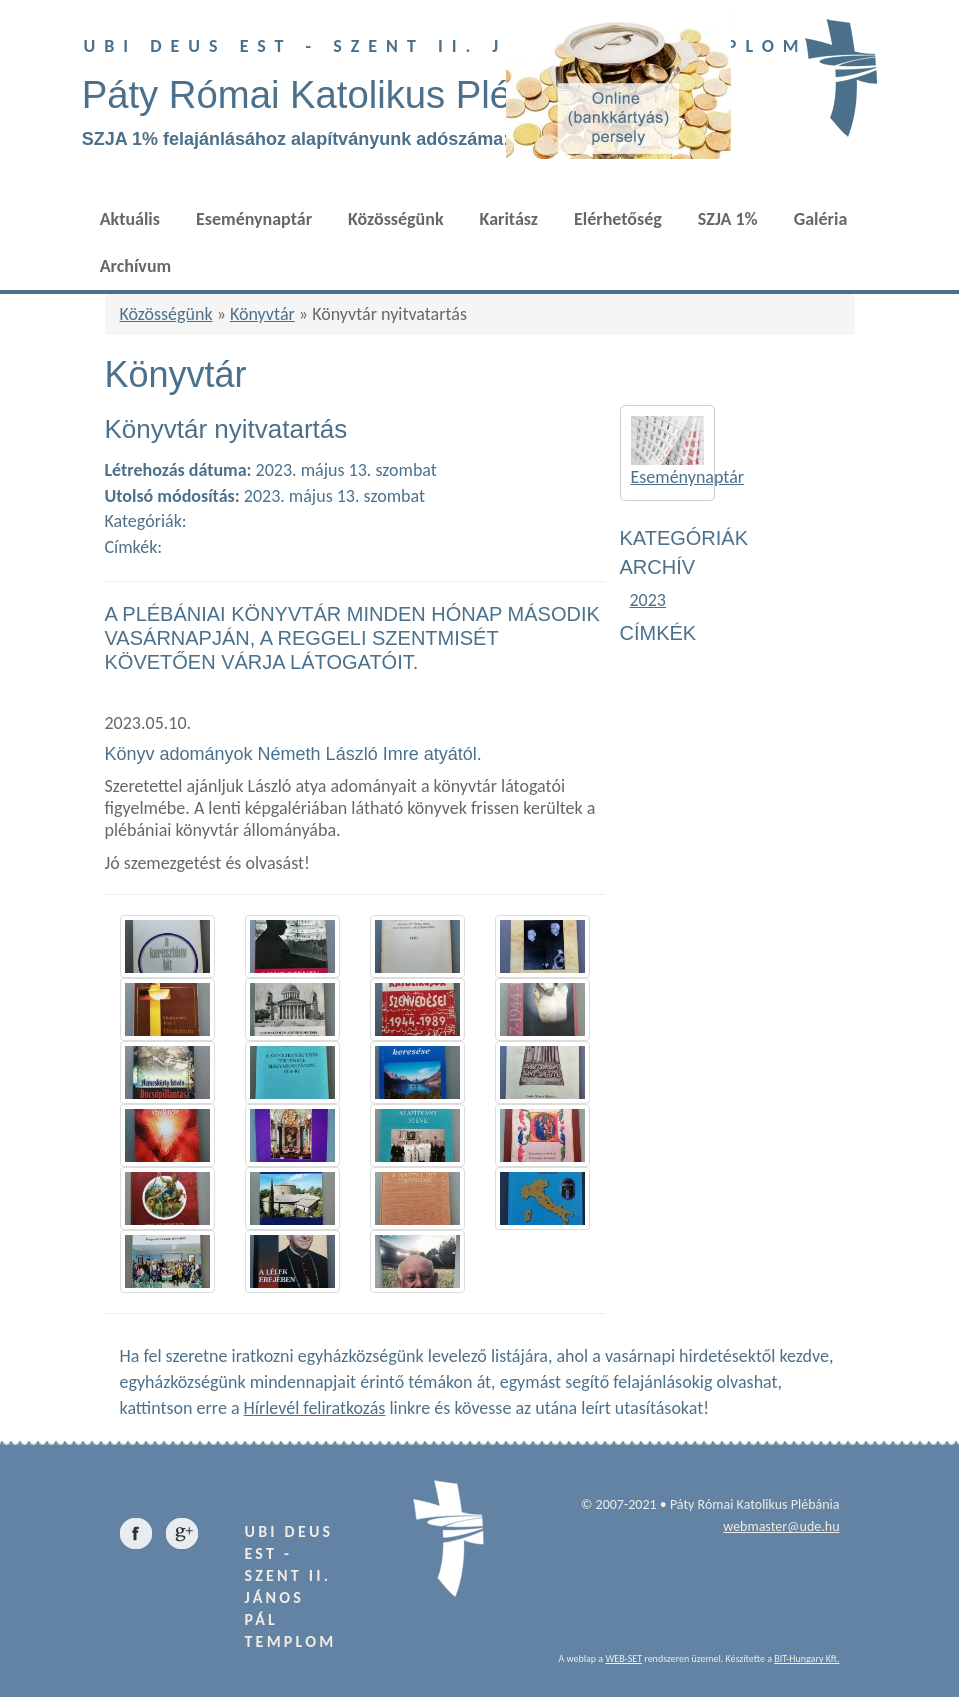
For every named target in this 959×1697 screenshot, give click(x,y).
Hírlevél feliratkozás (315, 1408)
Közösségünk (395, 219)
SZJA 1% (728, 219)
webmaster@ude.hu (781, 1526)
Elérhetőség (618, 219)
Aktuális (130, 219)
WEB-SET (623, 1658)
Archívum (135, 266)
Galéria (821, 219)
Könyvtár (262, 314)
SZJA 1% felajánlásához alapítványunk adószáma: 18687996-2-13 (359, 139)
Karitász (509, 219)
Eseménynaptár (254, 219)
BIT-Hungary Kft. (806, 1658)
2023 (648, 600)
